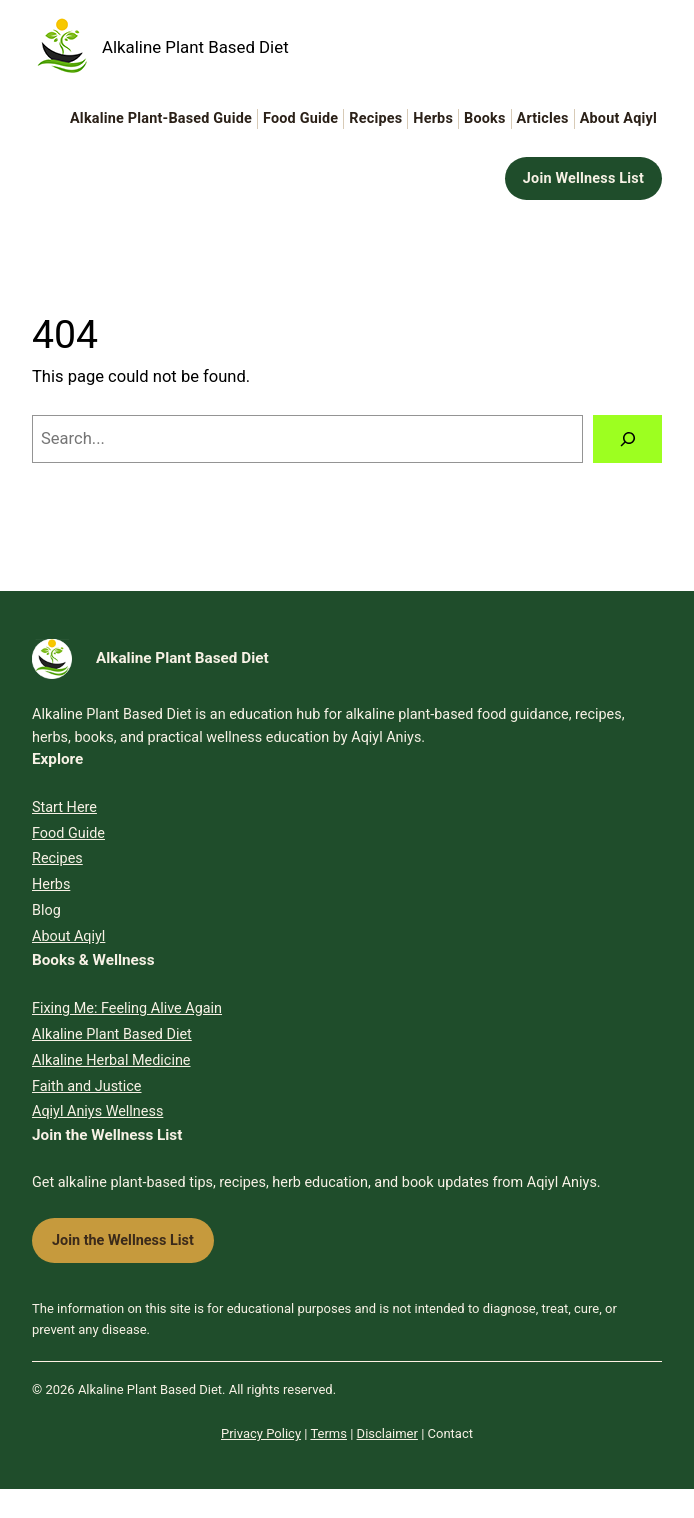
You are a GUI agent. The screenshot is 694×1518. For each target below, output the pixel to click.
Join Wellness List (583, 178)
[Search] (627, 439)
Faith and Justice (87, 1086)
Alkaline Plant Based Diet (195, 47)
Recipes (57, 858)
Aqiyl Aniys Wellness (97, 1111)
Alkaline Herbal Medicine (111, 1060)
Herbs (51, 884)
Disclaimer (387, 1433)
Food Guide (68, 833)
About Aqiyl (68, 936)
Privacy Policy (261, 1433)
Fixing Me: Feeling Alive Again (127, 1008)
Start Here (64, 807)
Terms (328, 1433)
